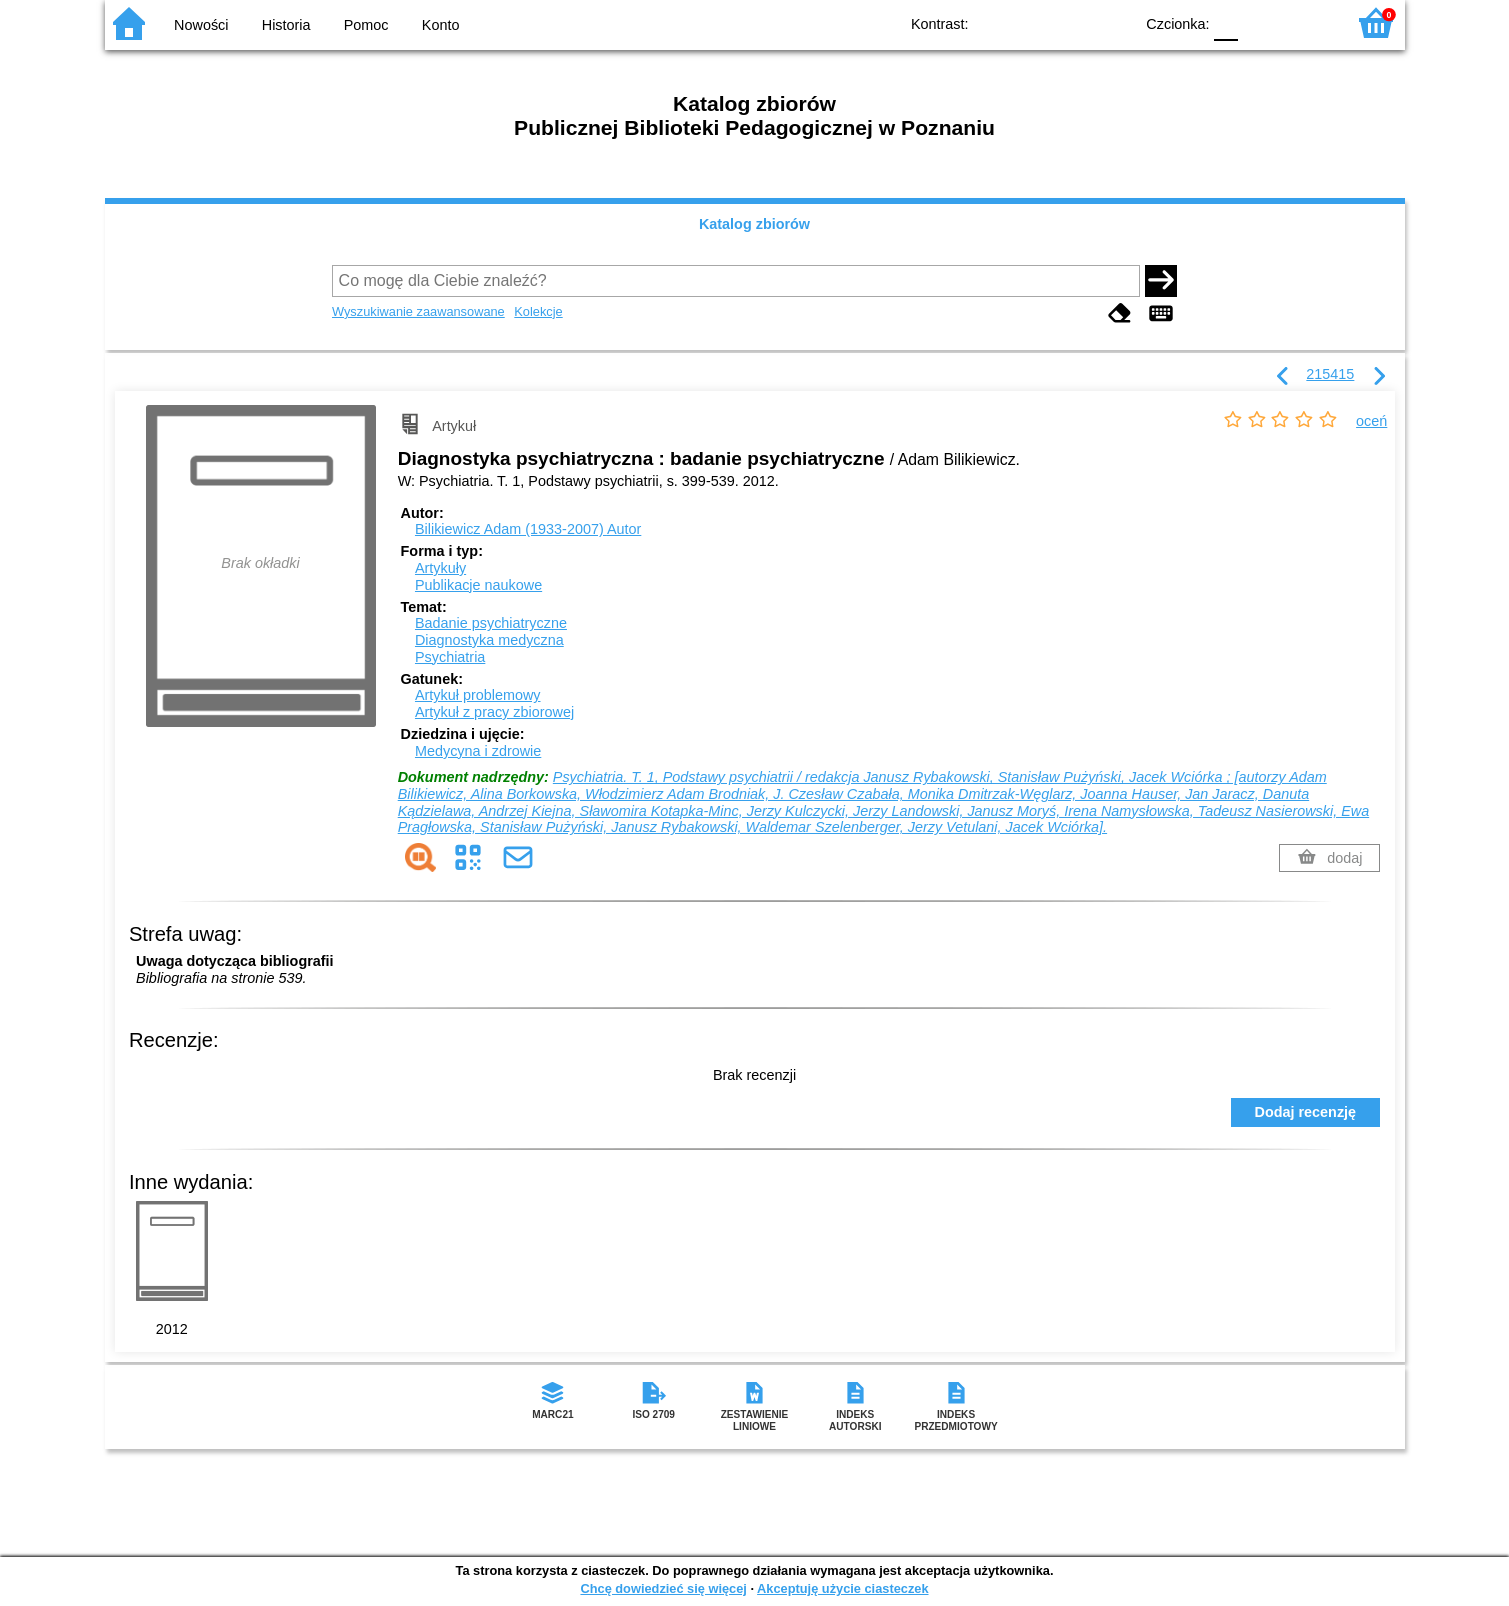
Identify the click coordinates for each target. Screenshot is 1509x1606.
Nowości (201, 25)
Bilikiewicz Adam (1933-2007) (528, 529)
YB (1071, 22)
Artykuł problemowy (478, 695)
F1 (1260, 22)
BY (1112, 22)
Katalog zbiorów (754, 224)
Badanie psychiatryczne (491, 623)
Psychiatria (450, 657)
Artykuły (440, 568)
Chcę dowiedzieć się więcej (663, 1588)
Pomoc (366, 25)
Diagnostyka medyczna (489, 640)
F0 (1226, 22)
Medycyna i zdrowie (478, 751)
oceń (1371, 421)
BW (1032, 22)
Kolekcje (538, 311)
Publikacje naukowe (478, 585)
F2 (1307, 22)
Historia (286, 25)
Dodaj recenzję (1306, 1112)
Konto (441, 25)
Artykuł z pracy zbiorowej (494, 712)
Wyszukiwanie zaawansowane (418, 311)
